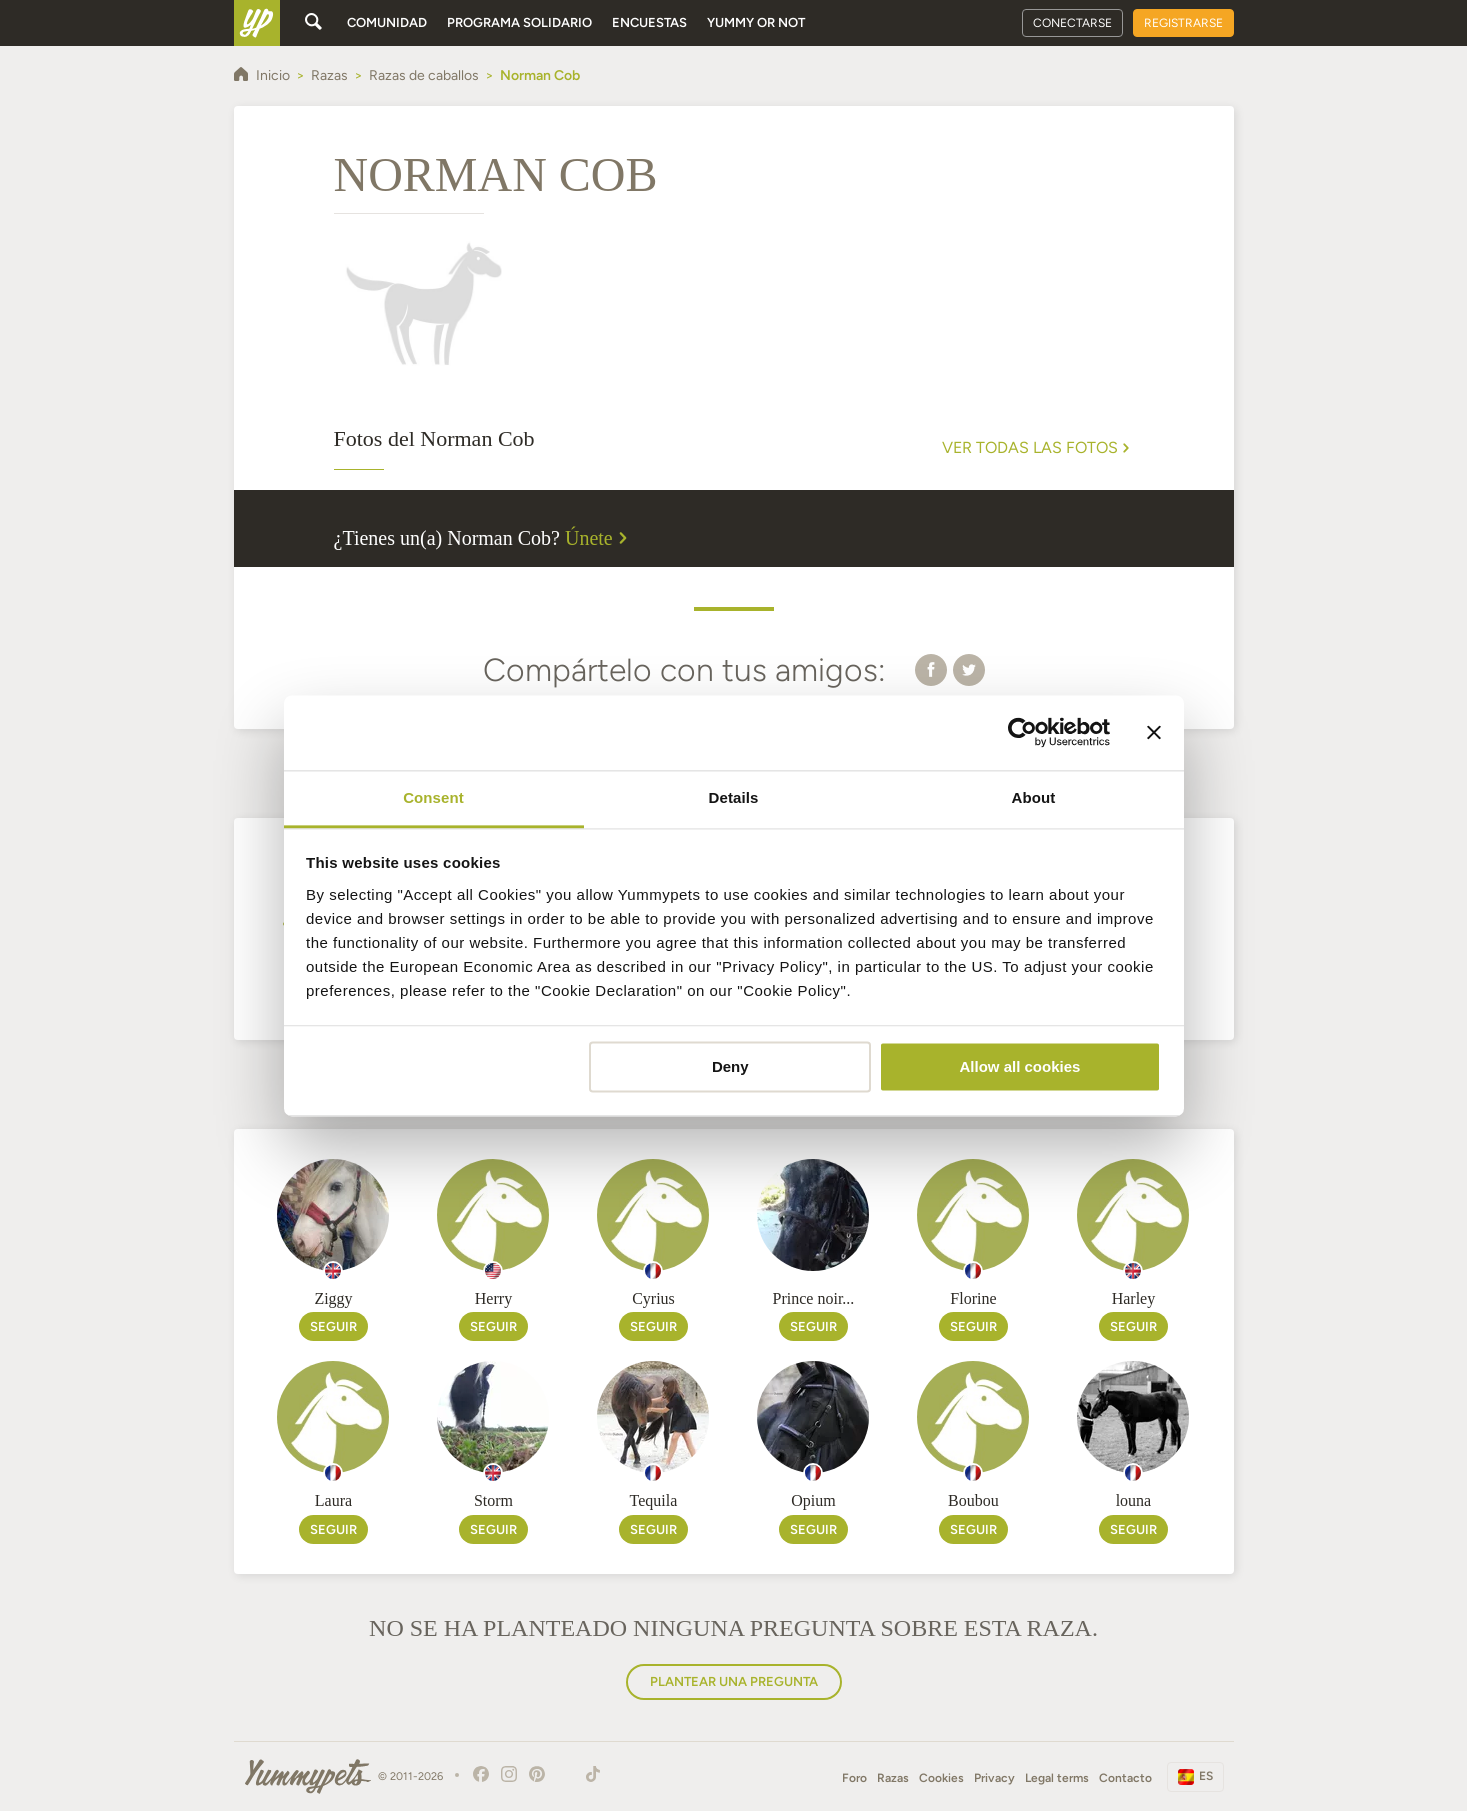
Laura (333, 1500)
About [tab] (1034, 797)
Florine (973, 1298)
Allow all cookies (1019, 1066)
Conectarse (1072, 23)
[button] (931, 669)
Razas (893, 1778)
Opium (813, 1500)
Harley (1134, 1298)
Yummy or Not (756, 22)
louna (1134, 1500)
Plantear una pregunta (734, 1681)
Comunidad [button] (387, 22)
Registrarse (1183, 23)
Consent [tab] (433, 797)
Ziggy (333, 1298)
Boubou (973, 1500)
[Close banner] (1154, 732)
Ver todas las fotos (1038, 448)
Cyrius (653, 1298)
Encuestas (649, 22)
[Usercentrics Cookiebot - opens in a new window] (1022, 732)
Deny (730, 1066)
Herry (493, 1298)
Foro (854, 1778)
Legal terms (1057, 1778)
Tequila (654, 1500)
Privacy (994, 1778)
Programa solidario (519, 22)
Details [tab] (734, 797)
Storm (493, 1500)
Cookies (941, 1778)
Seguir (333, 1326)
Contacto (1125, 1778)
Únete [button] (599, 538)
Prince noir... (814, 1298)
